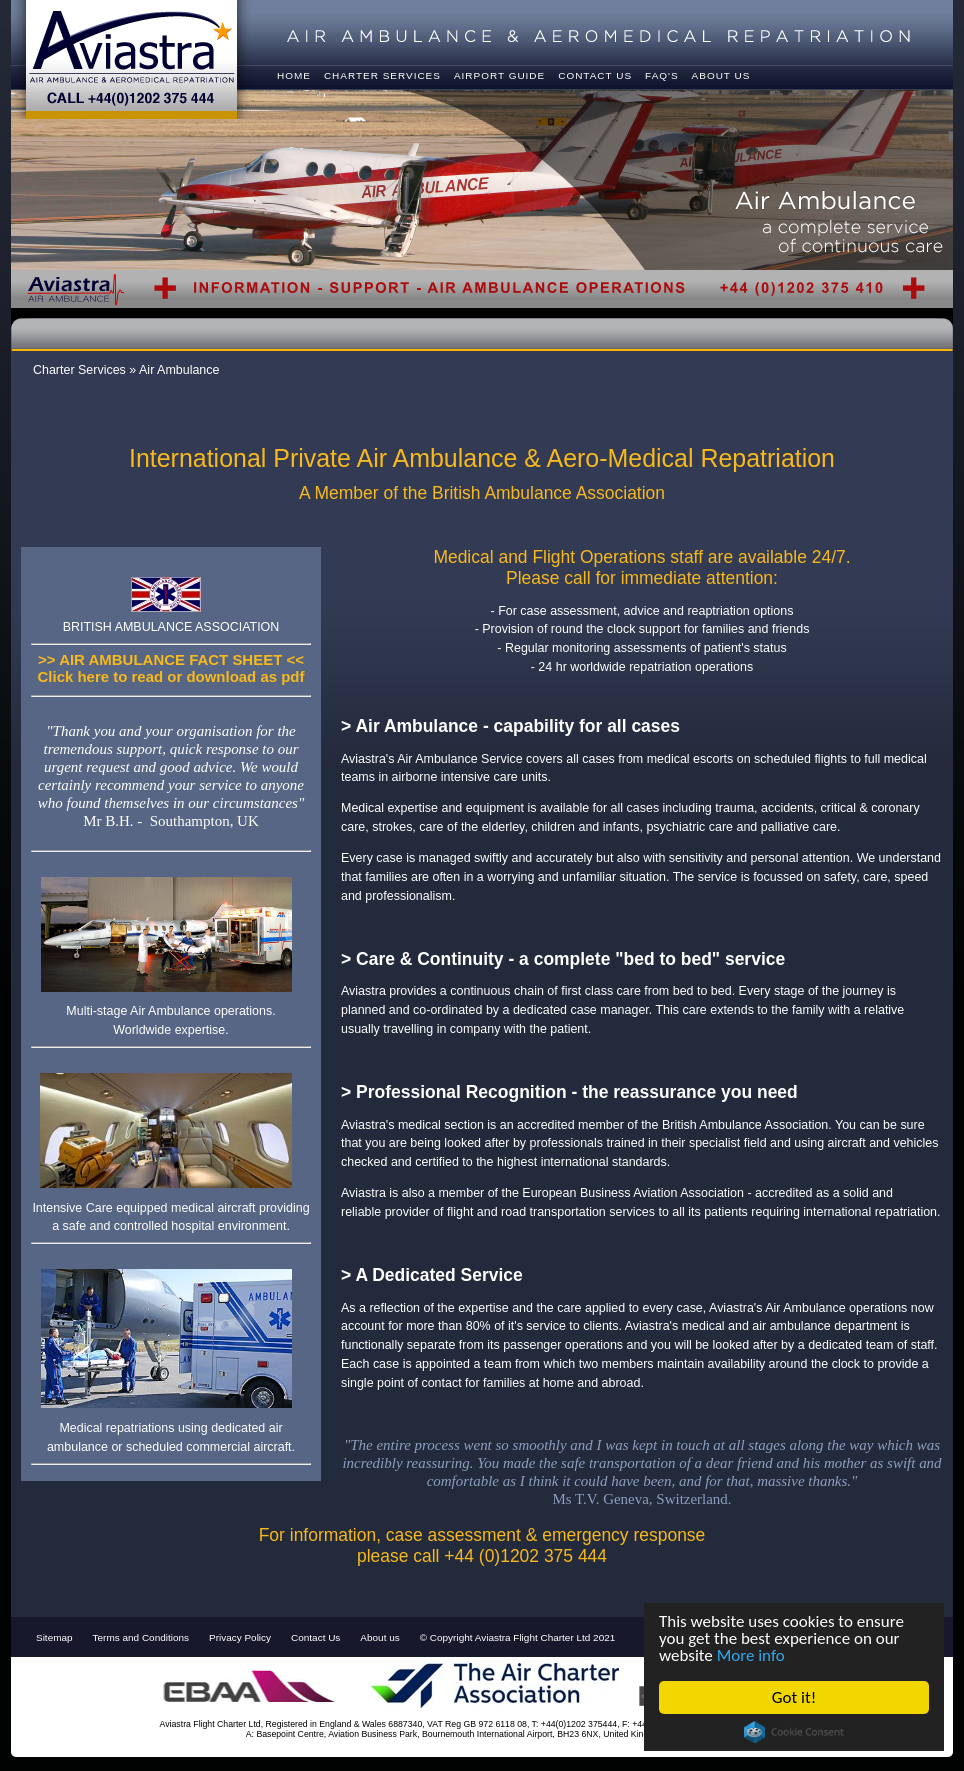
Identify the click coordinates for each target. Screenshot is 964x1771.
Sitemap (54, 1637)
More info (751, 1655)
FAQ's (662, 75)
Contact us (595, 75)
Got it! (794, 1697)
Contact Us (315, 1637)
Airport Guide (499, 75)
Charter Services (382, 75)
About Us (721, 75)
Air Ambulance (179, 370)
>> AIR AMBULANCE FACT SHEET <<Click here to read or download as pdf (171, 668)
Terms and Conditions (141, 1637)
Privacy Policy (240, 1637)
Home (294, 75)
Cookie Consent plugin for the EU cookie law (794, 1732)
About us (379, 1637)
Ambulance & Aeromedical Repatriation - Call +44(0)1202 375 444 (131, 59)
